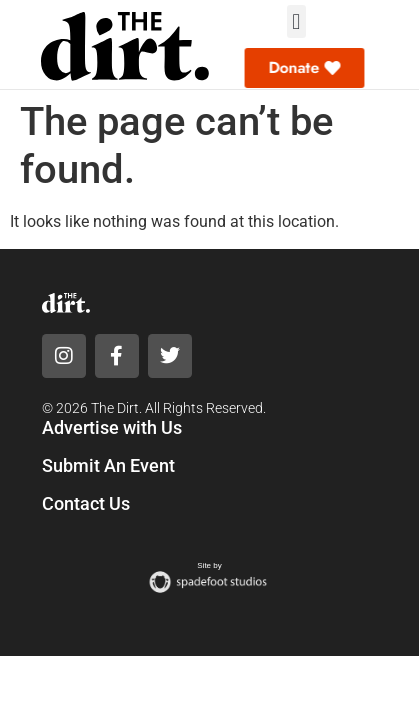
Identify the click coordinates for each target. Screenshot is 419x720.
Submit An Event (108, 465)
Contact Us (86, 503)
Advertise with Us (112, 427)
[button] (296, 21)
